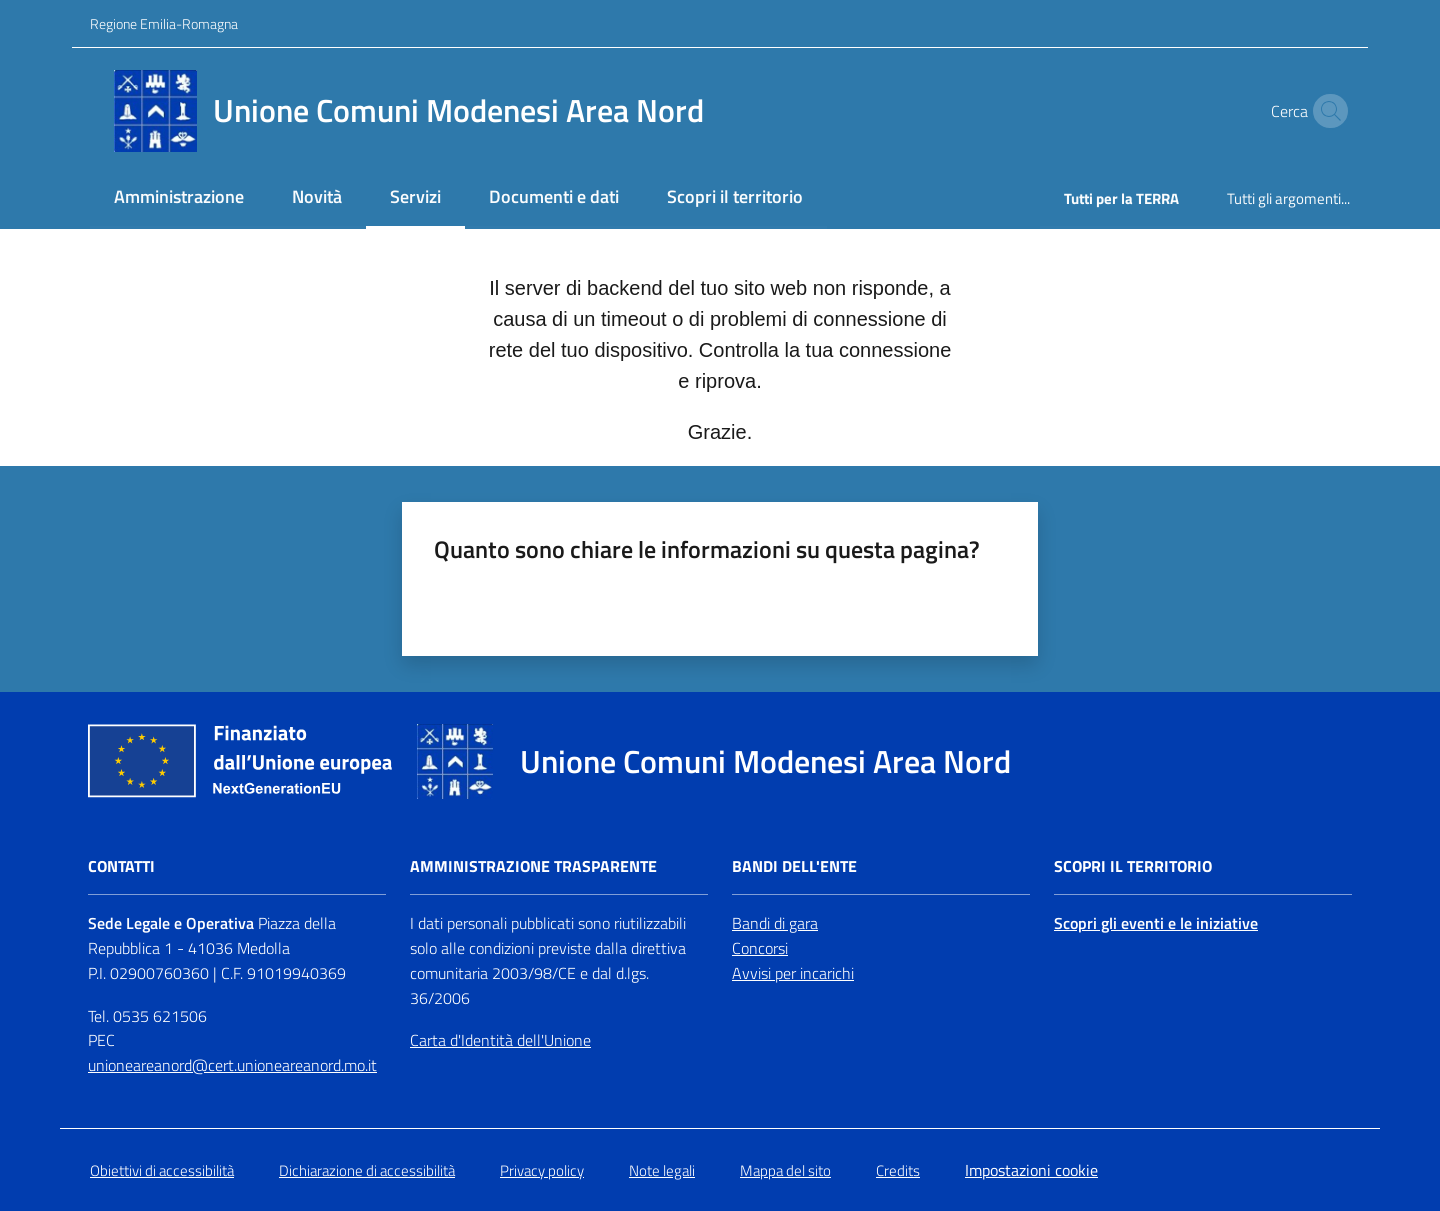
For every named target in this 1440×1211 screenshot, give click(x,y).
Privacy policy (542, 1170)
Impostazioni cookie (1031, 1170)
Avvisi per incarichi (793, 973)
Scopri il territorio (1133, 866)
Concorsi (760, 948)
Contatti (121, 866)
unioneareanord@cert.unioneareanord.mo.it (232, 1065)
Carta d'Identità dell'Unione (500, 1040)
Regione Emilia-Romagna (164, 23)
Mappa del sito (785, 1170)
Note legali (662, 1170)
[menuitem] (179, 198)
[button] (1326, 111)
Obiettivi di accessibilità (162, 1170)
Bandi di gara (775, 923)
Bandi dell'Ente (794, 866)
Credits (898, 1170)
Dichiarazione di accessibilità (367, 1170)
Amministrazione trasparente (533, 866)
